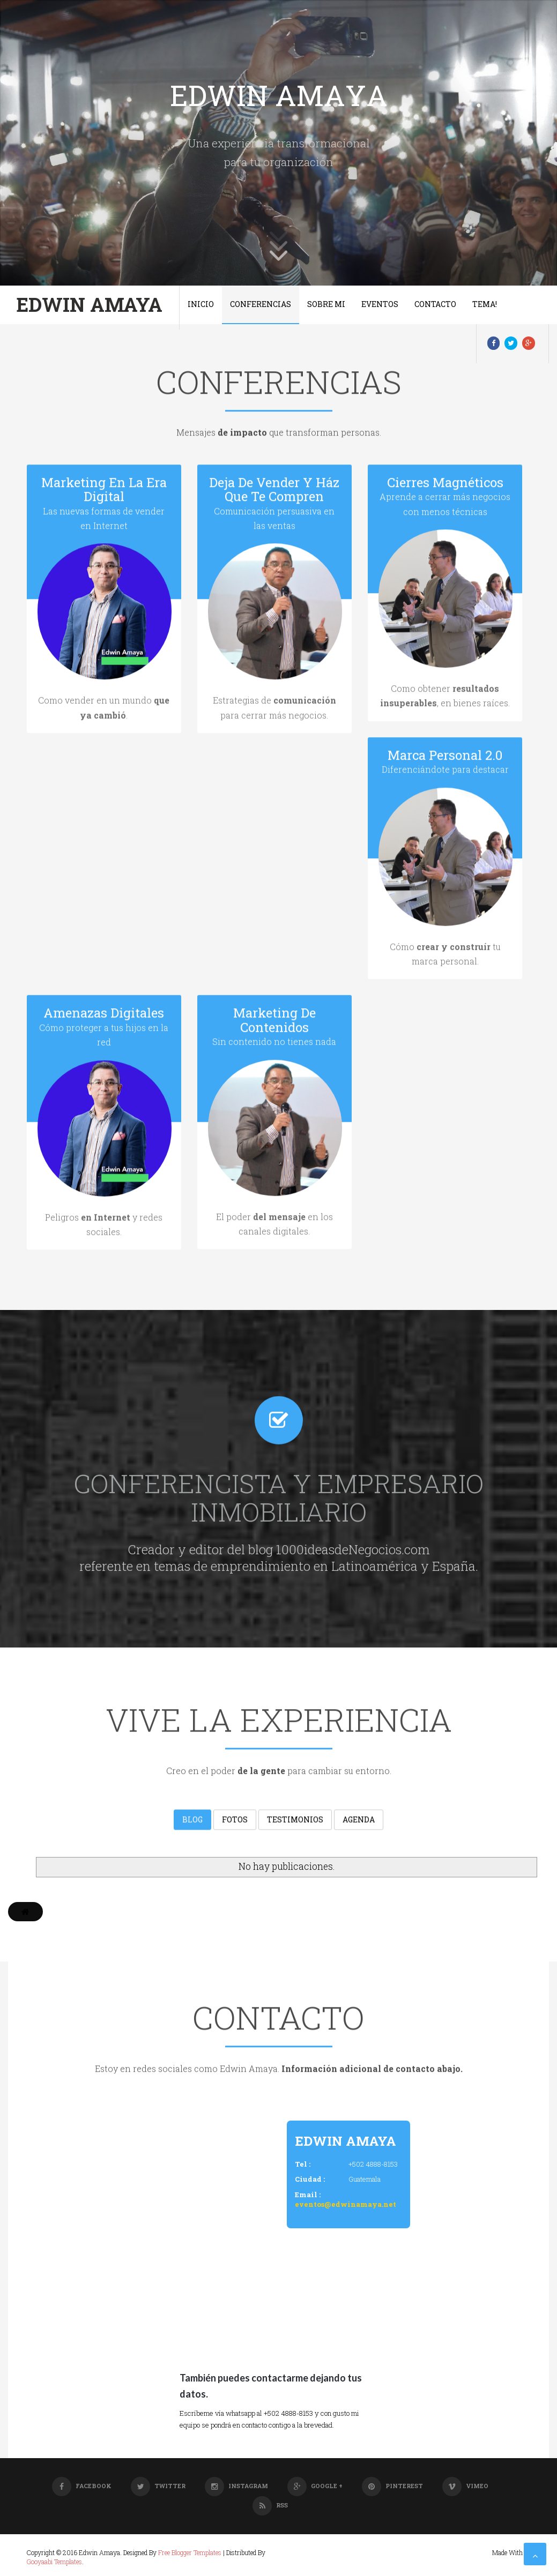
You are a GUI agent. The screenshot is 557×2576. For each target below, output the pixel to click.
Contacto (435, 304)
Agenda (359, 1820)
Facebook (82, 2486)
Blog (192, 1820)
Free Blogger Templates (189, 2552)
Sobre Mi (326, 304)
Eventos (379, 304)
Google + (315, 2486)
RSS (270, 2505)
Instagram (236, 2486)
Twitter (158, 2486)
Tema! (484, 304)
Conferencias (260, 304)
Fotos (235, 1820)
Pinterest (392, 2486)
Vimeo (465, 2486)
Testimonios (295, 1820)
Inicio (201, 304)
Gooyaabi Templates (54, 2561)
